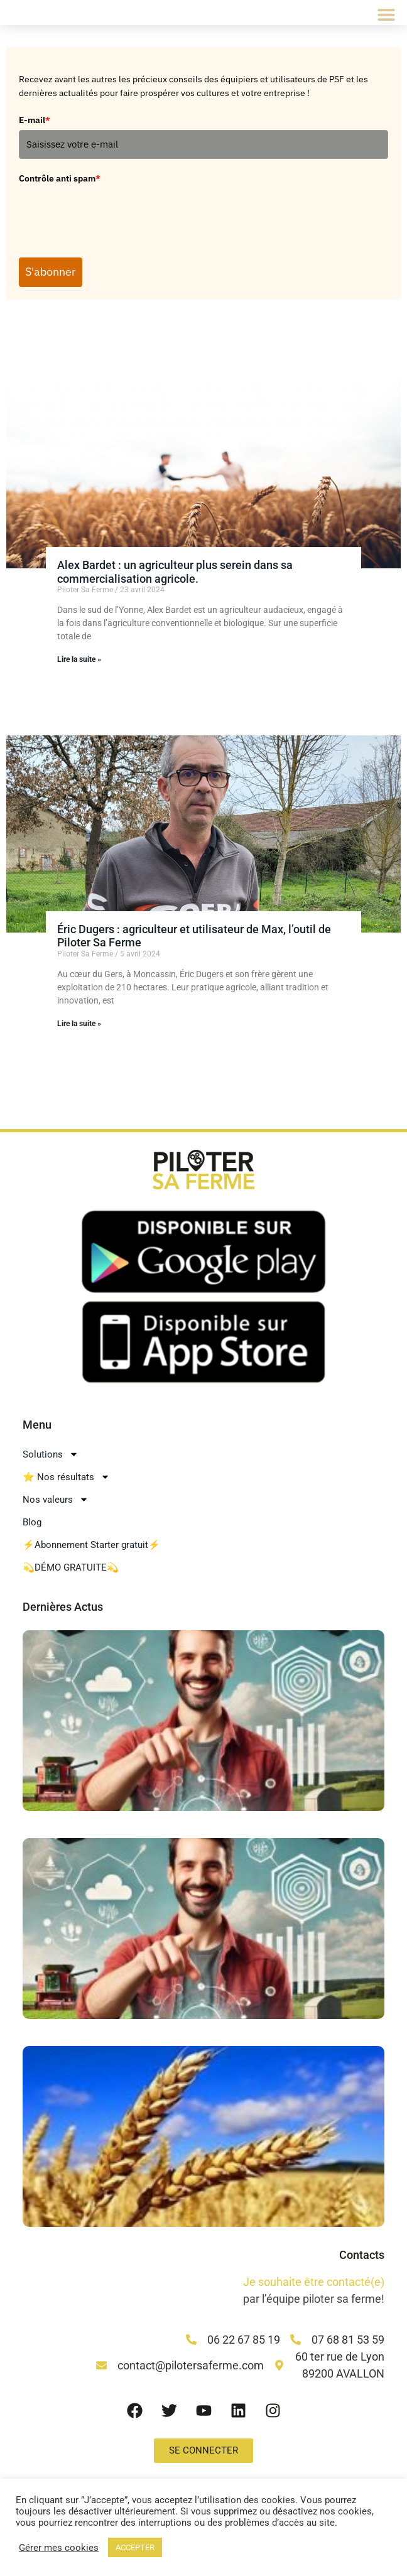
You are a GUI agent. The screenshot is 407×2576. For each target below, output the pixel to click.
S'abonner (55, 274)
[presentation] (114, 213)
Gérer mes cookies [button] (59, 2547)
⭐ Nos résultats (66, 1480)
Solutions (51, 1458)
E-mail (34, 120)
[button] (386, 14)
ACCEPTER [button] (135, 2547)
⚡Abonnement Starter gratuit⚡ (91, 1548)
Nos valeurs (56, 1503)
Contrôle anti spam (59, 179)
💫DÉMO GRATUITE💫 (71, 1571)
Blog (32, 1526)
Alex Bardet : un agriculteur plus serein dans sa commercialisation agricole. (175, 575)
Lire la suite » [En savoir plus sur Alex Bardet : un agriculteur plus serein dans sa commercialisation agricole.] (79, 663)
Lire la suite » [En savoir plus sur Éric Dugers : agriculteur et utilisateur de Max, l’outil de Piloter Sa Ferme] (79, 1027)
